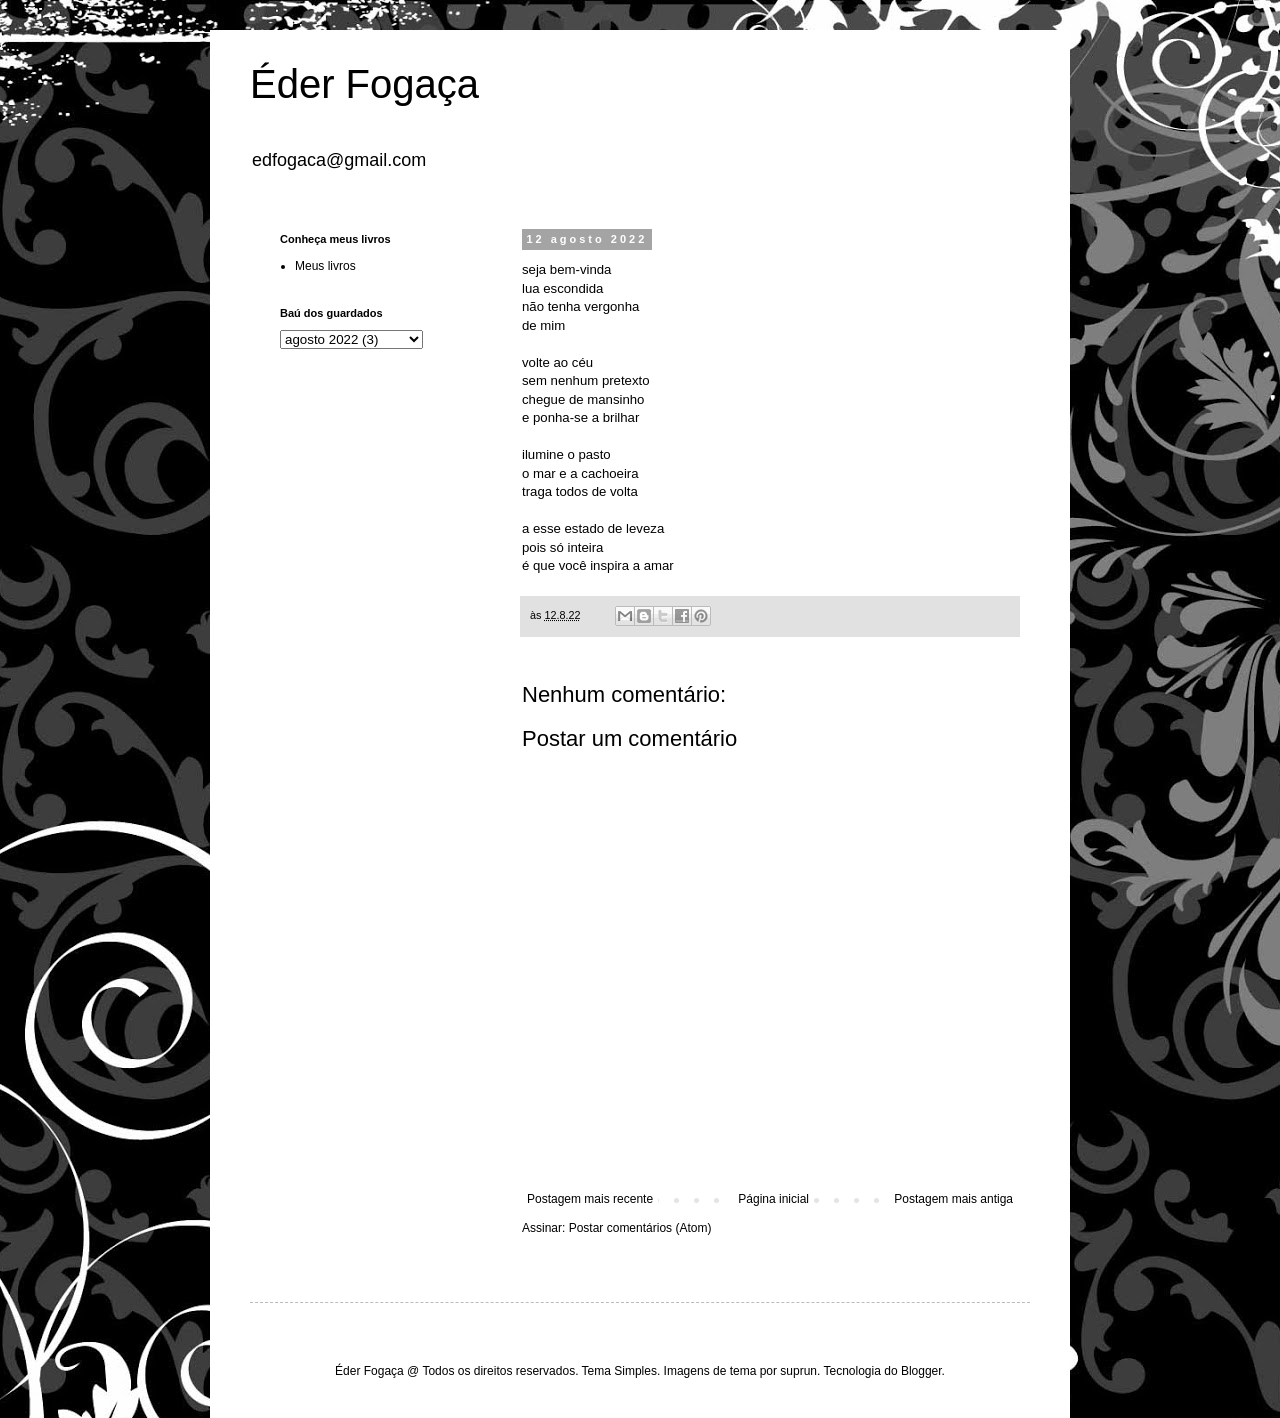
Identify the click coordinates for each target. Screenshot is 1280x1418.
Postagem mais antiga (953, 1199)
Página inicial (773, 1199)
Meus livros (325, 266)
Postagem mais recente (590, 1199)
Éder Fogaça (364, 84)
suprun (798, 1371)
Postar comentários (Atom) (640, 1228)
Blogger (921, 1371)
